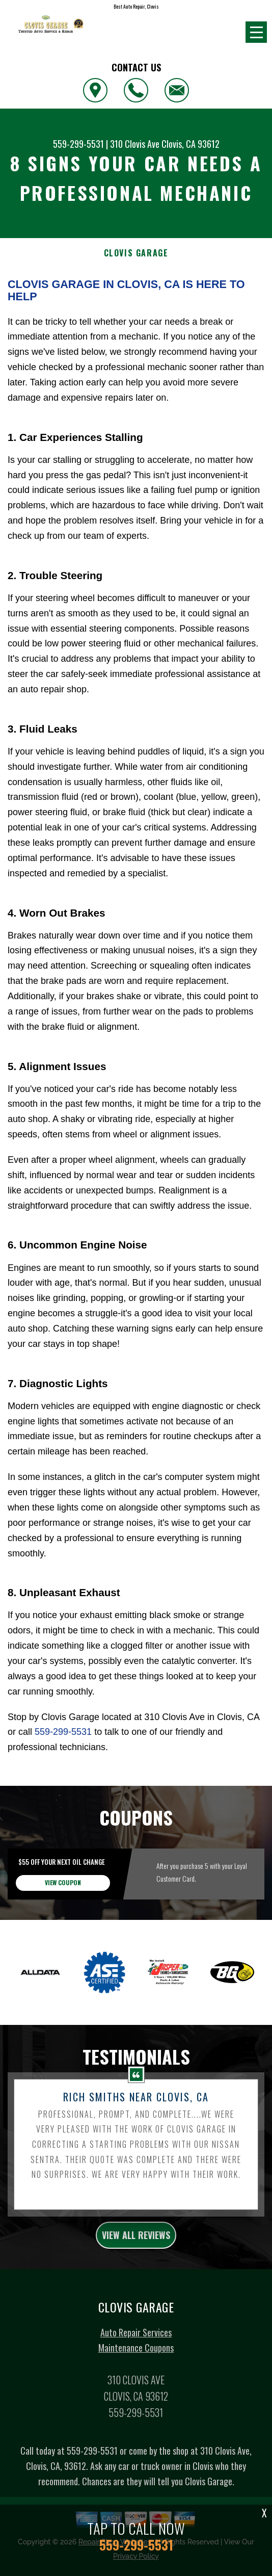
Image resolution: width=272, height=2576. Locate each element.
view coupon (63, 1932)
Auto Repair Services (136, 2382)
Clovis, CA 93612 (190, 143)
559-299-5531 (78, 143)
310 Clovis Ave (134, 143)
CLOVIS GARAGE (136, 253)
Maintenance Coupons (136, 2397)
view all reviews (136, 2284)
